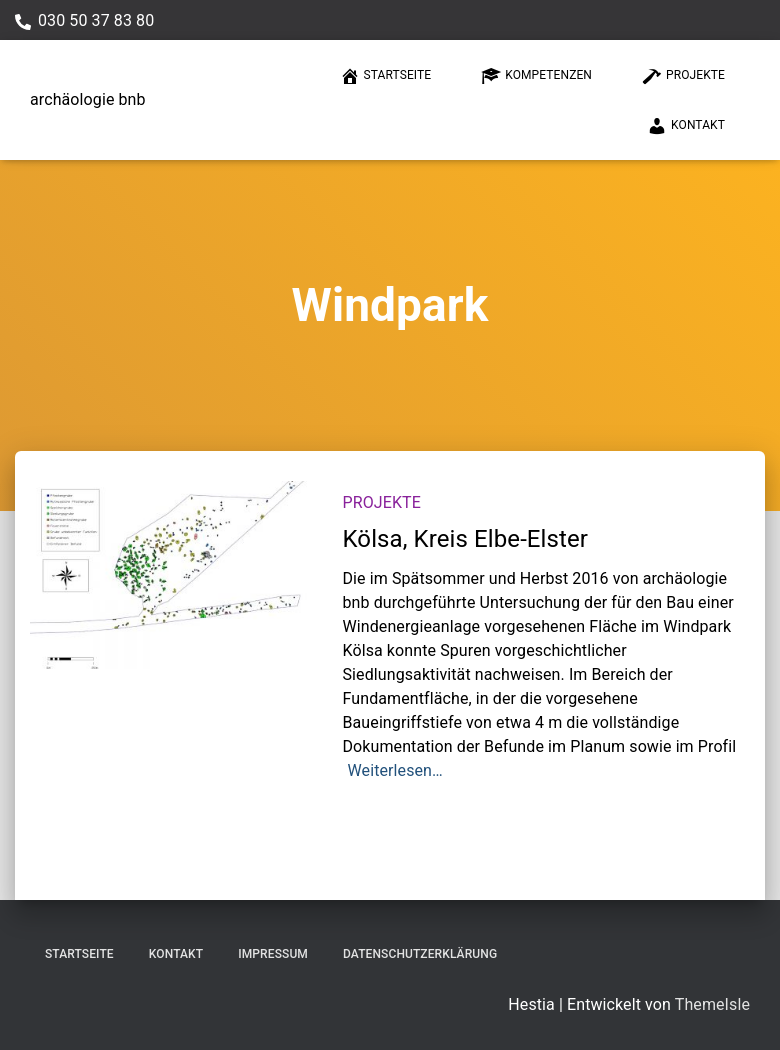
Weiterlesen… (395, 770)
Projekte (683, 76)
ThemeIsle (712, 1004)
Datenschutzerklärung (420, 954)
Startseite (386, 76)
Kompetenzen (536, 76)
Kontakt (686, 126)
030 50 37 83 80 (96, 20)
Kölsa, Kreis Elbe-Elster (466, 539)
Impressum (273, 954)
